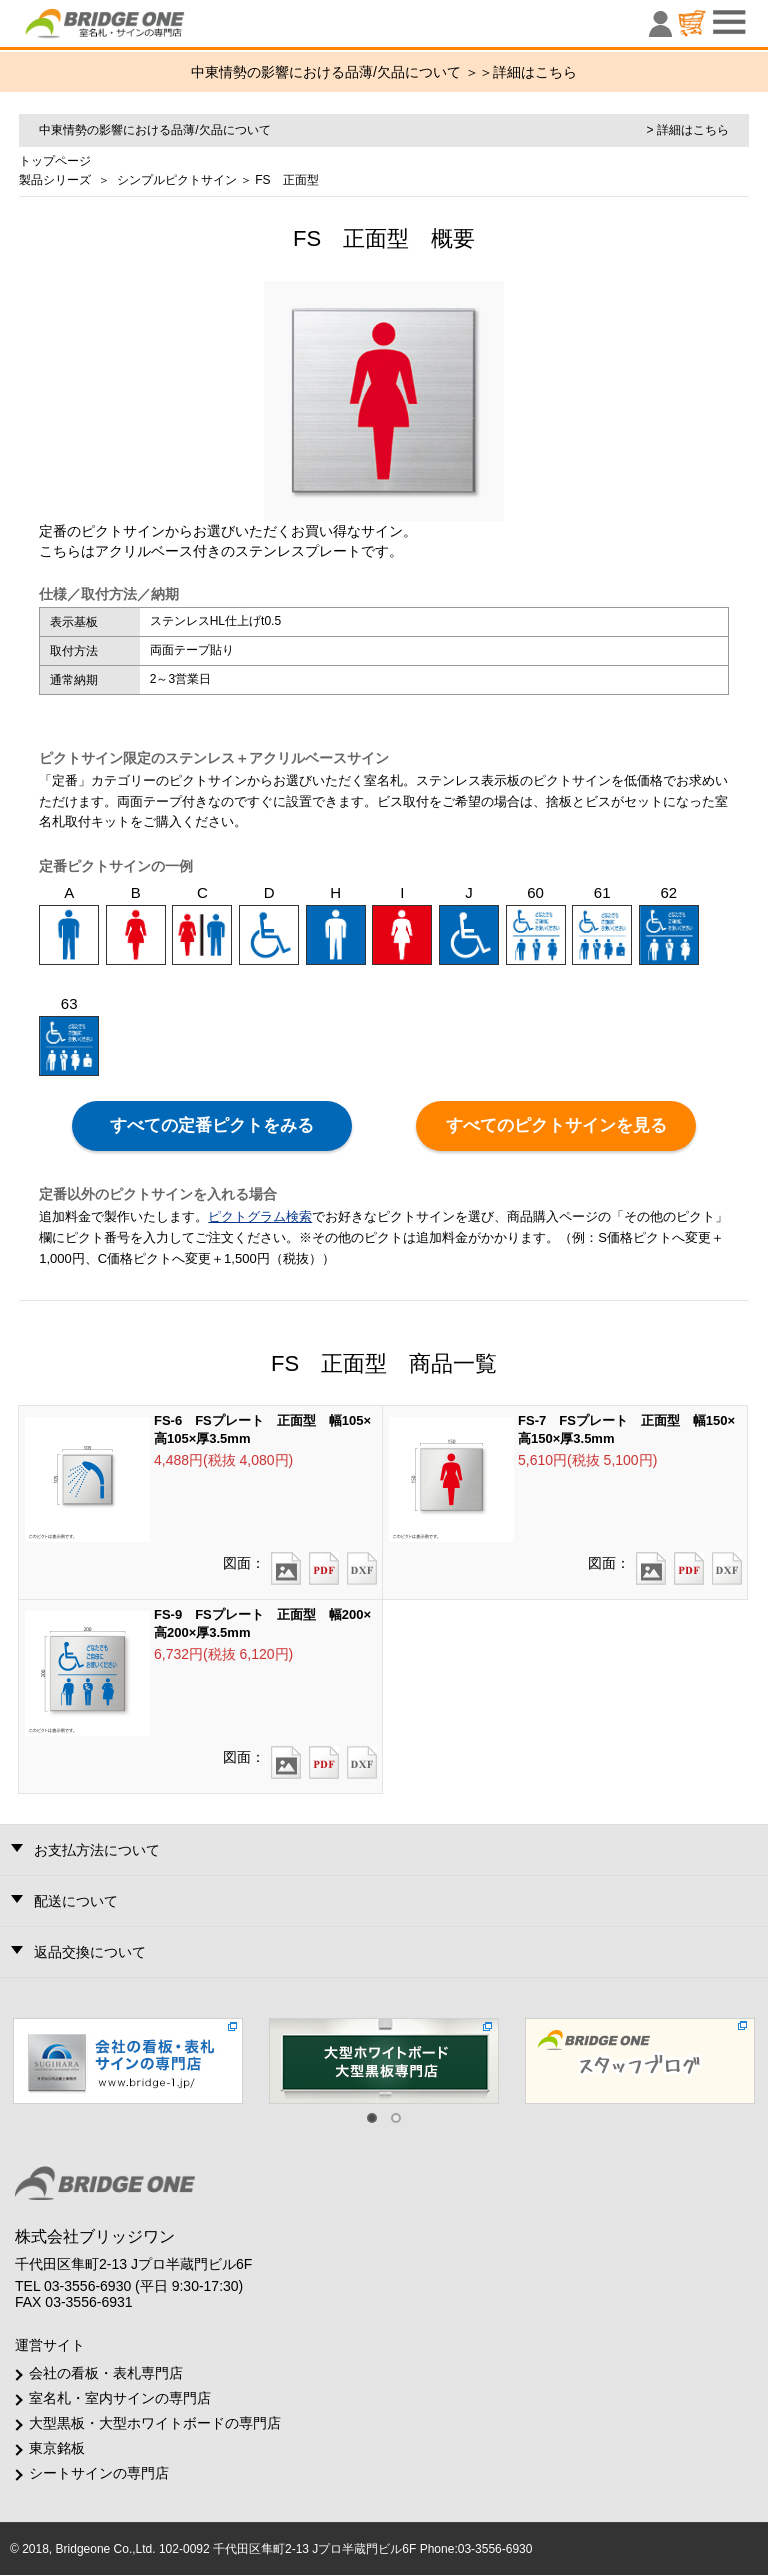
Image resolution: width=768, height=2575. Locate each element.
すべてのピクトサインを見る (556, 1125)
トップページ (55, 161)
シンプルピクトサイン (177, 180)
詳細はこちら (535, 72)
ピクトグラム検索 (260, 1216)
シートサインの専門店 (99, 2473)
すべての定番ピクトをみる (212, 1125)
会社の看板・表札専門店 (106, 2373)
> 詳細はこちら (687, 130)
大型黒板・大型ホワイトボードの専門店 (155, 2423)
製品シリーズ (55, 180)
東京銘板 (57, 2448)
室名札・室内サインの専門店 (120, 2398)
